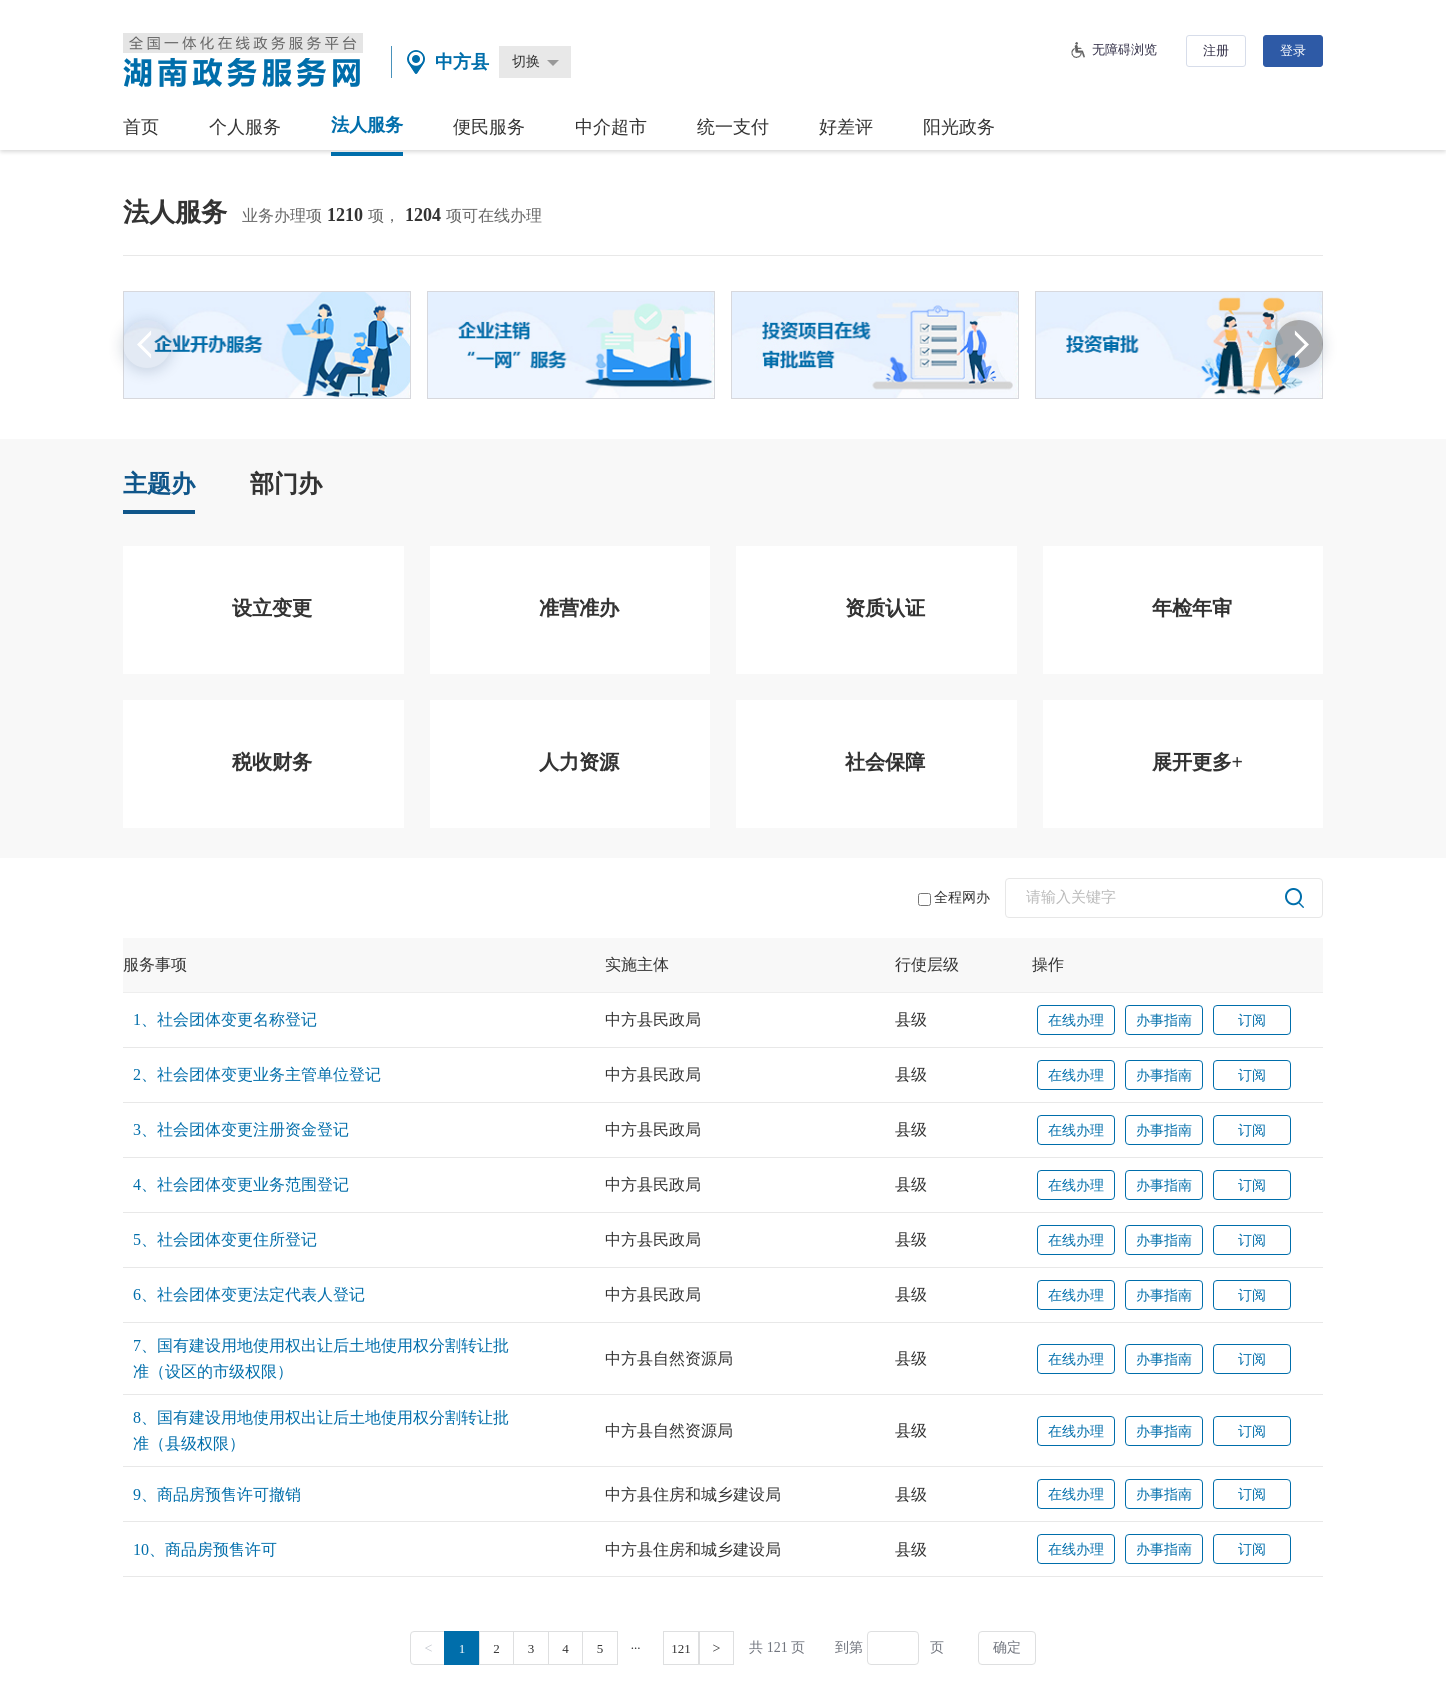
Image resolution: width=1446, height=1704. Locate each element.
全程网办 (954, 898)
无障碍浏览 (1124, 49)
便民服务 (489, 127)
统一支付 (733, 127)
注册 (1216, 50)
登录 (1293, 50)
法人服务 (367, 125)
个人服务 (245, 127)
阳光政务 (959, 127)
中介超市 (611, 127)
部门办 (286, 484)
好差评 (846, 127)
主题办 (159, 484)
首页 (141, 127)
